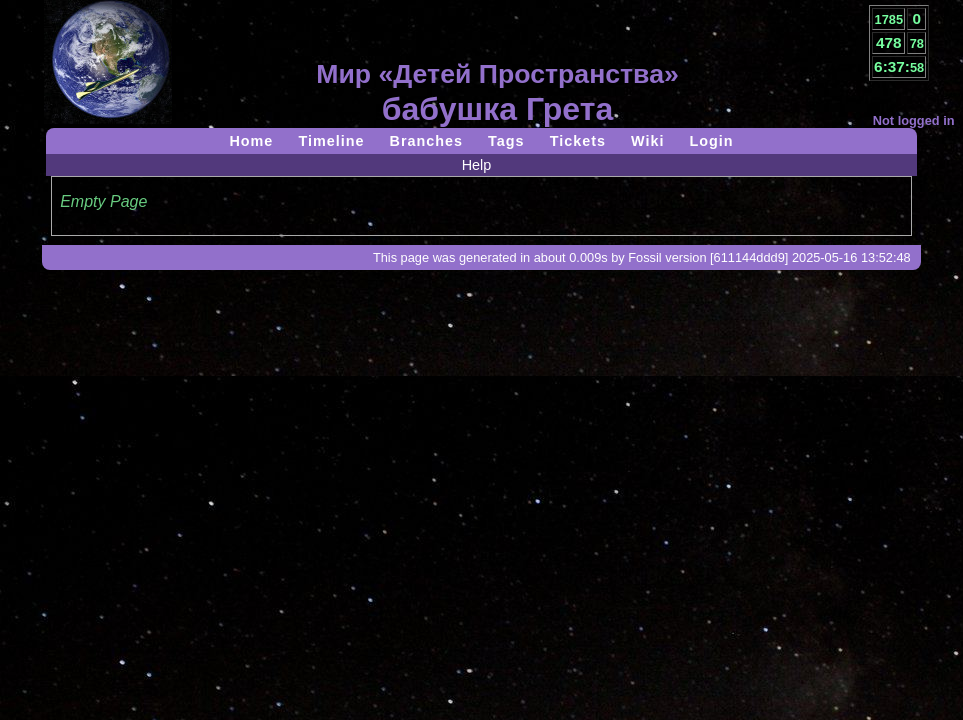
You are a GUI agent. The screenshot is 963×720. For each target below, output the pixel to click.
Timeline (331, 141)
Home (251, 141)
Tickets (578, 141)
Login (711, 141)
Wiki (647, 141)
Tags (506, 141)
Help (477, 165)
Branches (427, 141)
